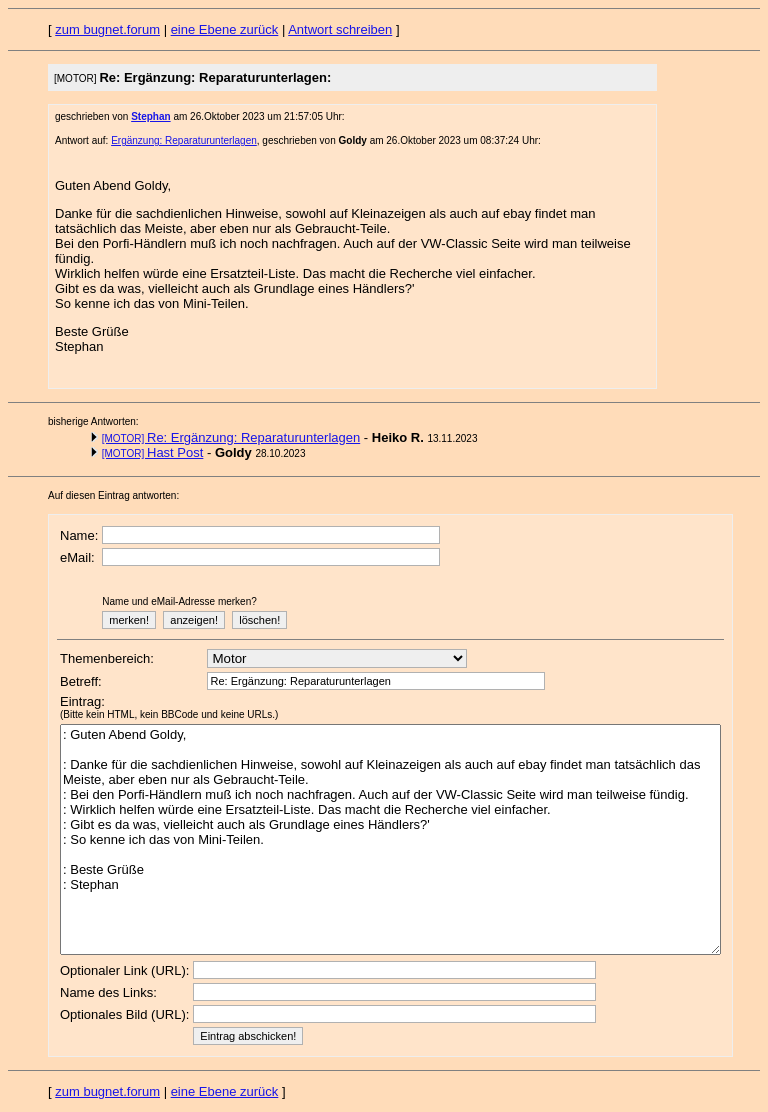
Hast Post (153, 452)
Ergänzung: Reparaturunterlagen (184, 140)
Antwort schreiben (340, 29)
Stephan (150, 116)
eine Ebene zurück (225, 29)
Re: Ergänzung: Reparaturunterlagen (231, 437)
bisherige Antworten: (93, 421)
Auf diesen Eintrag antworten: (113, 495)
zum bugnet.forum (107, 29)
